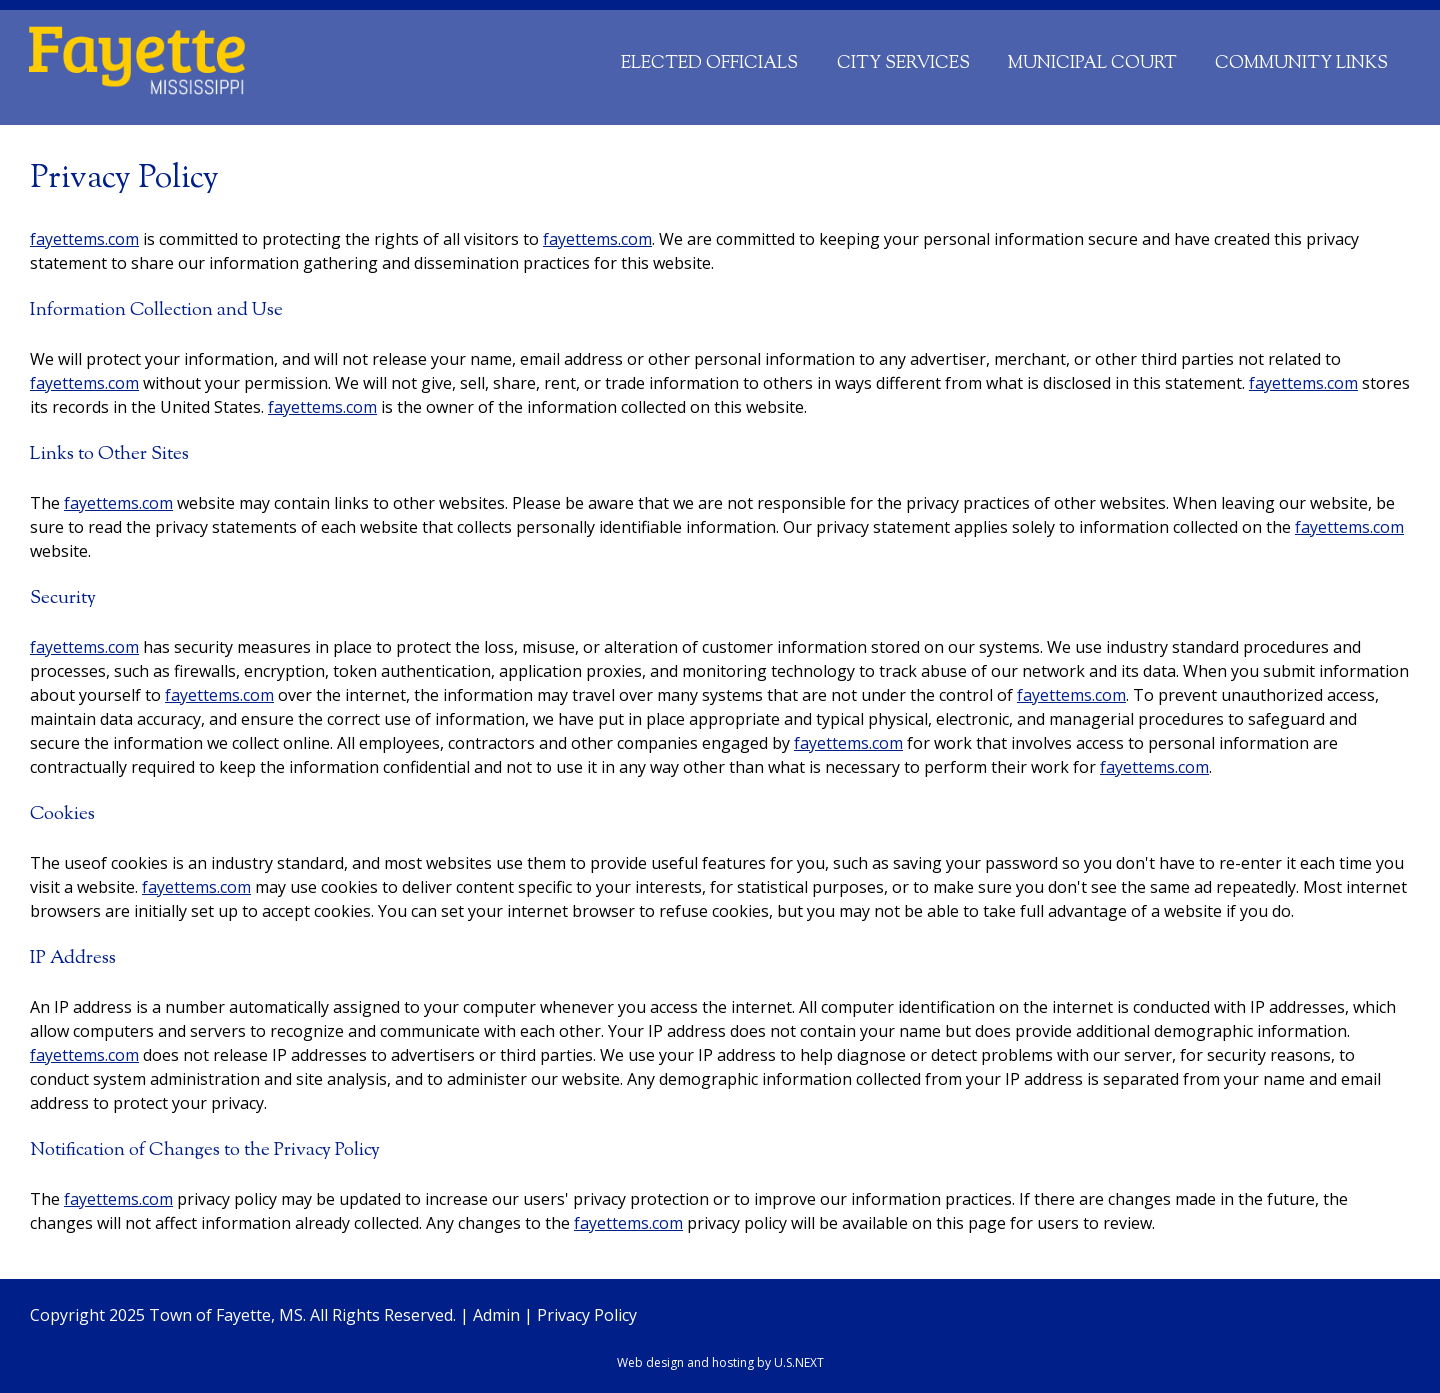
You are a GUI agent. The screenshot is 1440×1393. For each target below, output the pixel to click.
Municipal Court (1092, 63)
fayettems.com (84, 239)
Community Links (1301, 63)
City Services (903, 63)
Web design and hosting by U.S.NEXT (720, 1362)
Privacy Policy (587, 1315)
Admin (496, 1315)
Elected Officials (709, 63)
